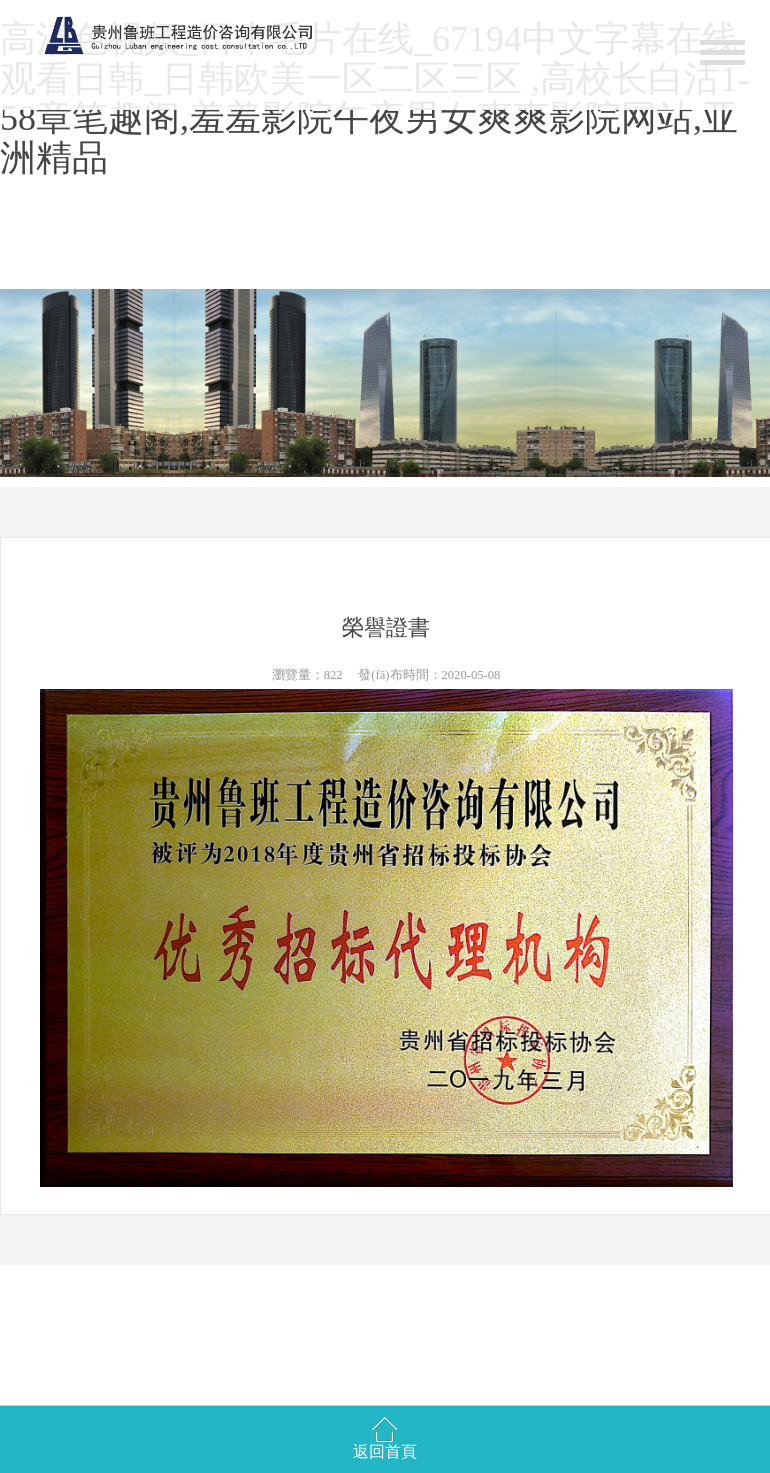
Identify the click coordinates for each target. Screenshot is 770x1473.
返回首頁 (385, 1451)
